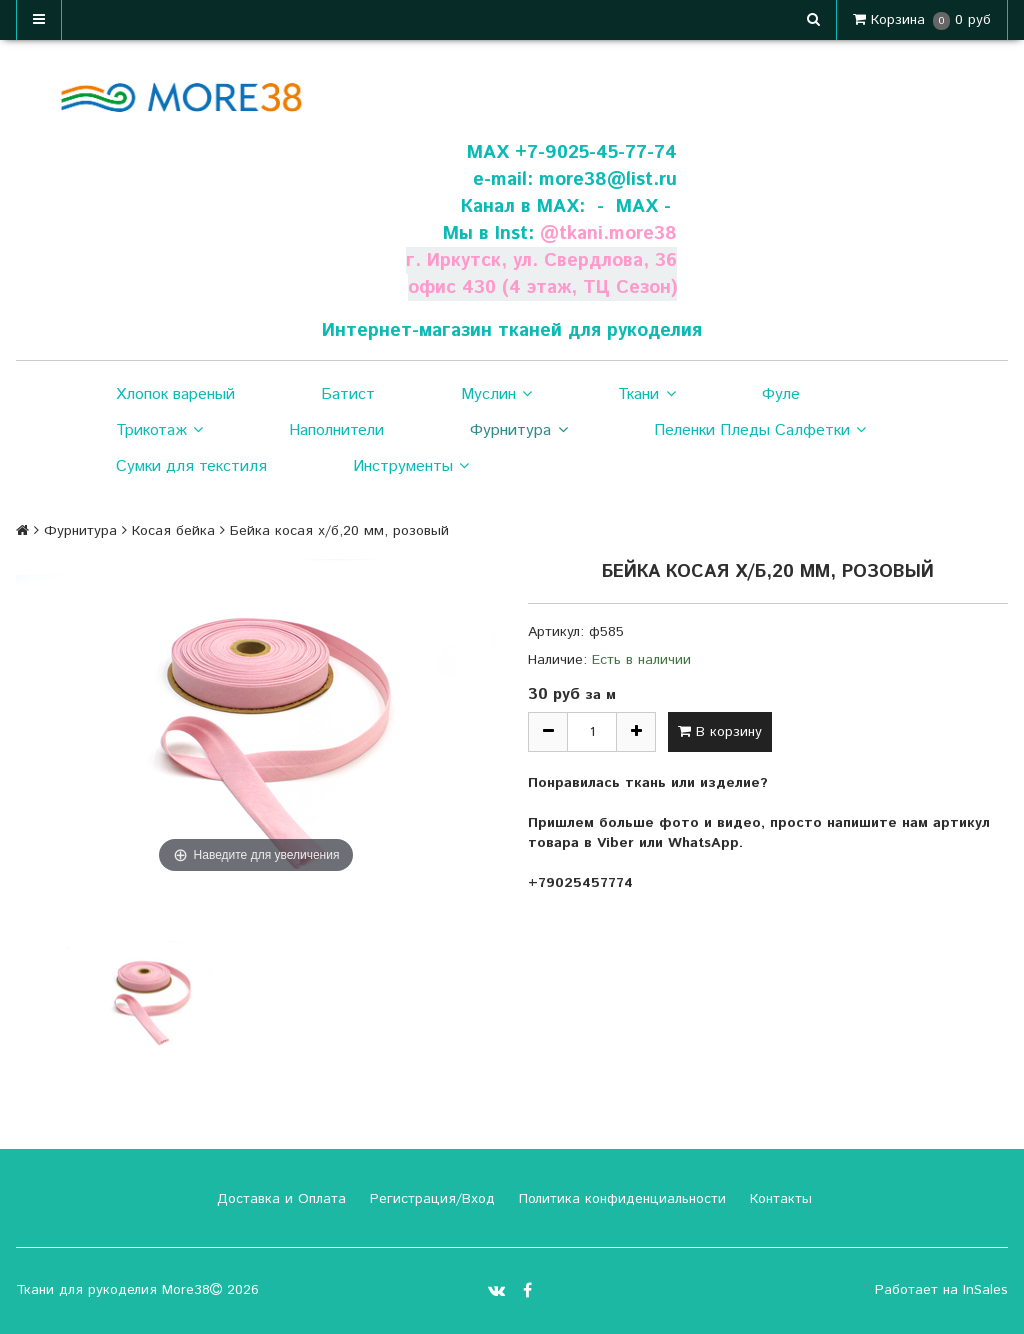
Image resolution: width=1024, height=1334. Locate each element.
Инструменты (411, 467)
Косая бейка (173, 531)
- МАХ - (634, 206)
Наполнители (336, 430)
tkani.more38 (618, 233)
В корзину (720, 732)
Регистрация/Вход (430, 1199)
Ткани (646, 395)
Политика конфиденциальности (620, 1199)
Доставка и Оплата (279, 1199)
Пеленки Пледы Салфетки (760, 431)
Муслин (496, 395)
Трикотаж (159, 431)
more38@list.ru (608, 179)
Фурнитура (518, 431)
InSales (985, 1290)
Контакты (778, 1199)
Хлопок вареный (175, 394)
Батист (348, 394)
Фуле (781, 394)
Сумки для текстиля (191, 466)
